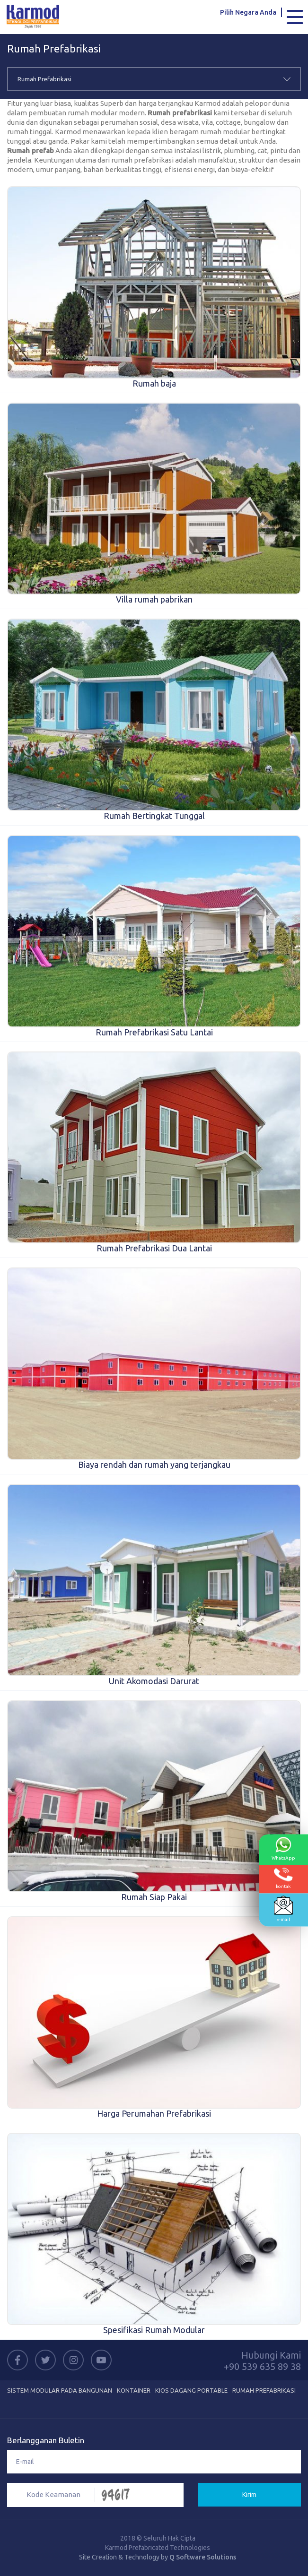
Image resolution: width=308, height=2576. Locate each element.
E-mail (283, 1909)
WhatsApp (283, 1849)
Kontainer (133, 2390)
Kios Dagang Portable (191, 2390)
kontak (283, 1878)
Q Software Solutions (202, 2557)
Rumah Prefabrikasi (264, 2390)
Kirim (249, 2494)
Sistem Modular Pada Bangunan (59, 2390)
